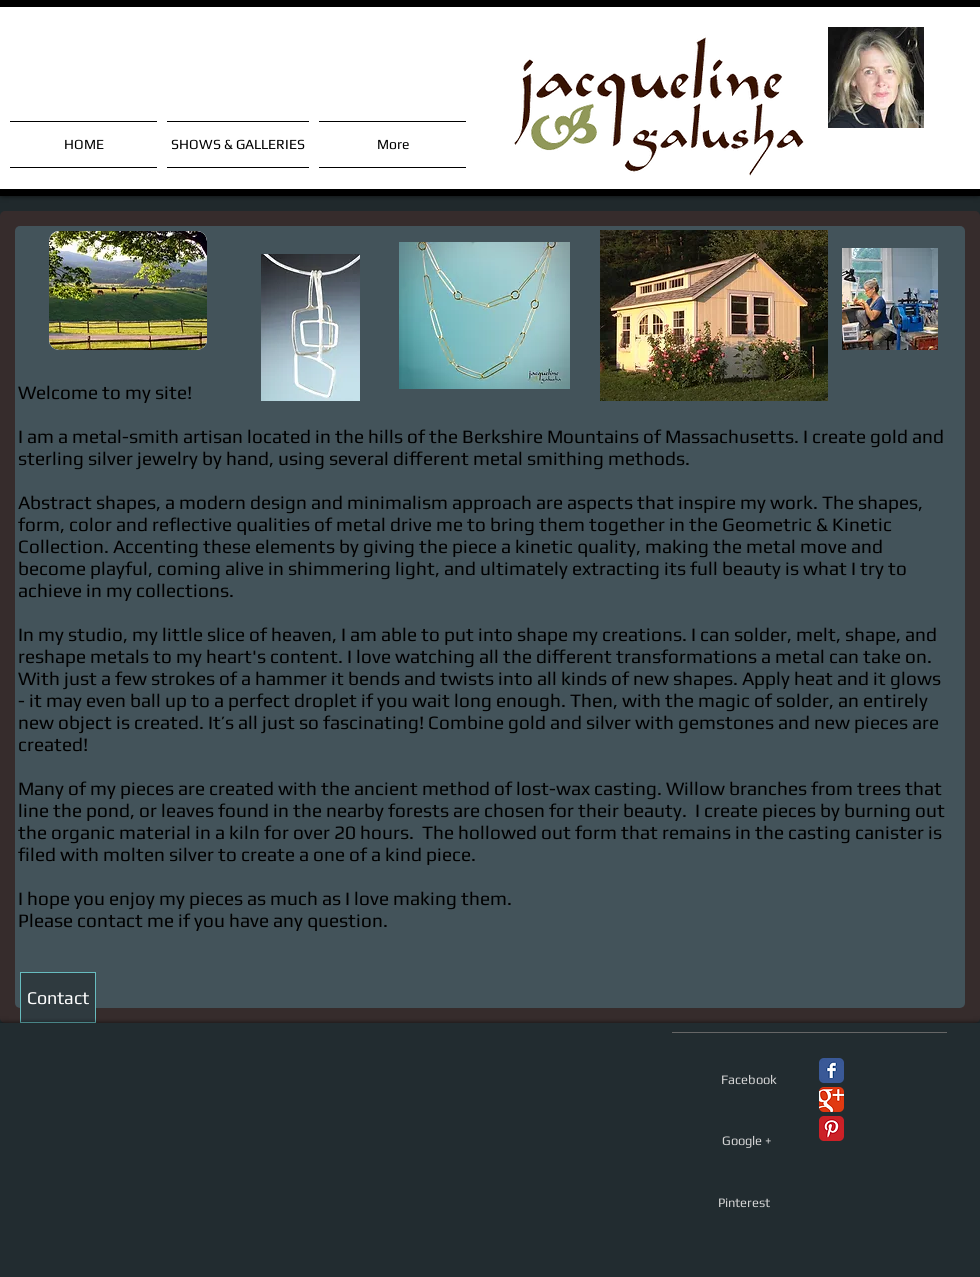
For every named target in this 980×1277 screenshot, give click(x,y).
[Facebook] (749, 1080)
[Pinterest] (743, 1203)
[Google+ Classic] (831, 1099)
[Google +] (747, 1141)
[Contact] (58, 997)
